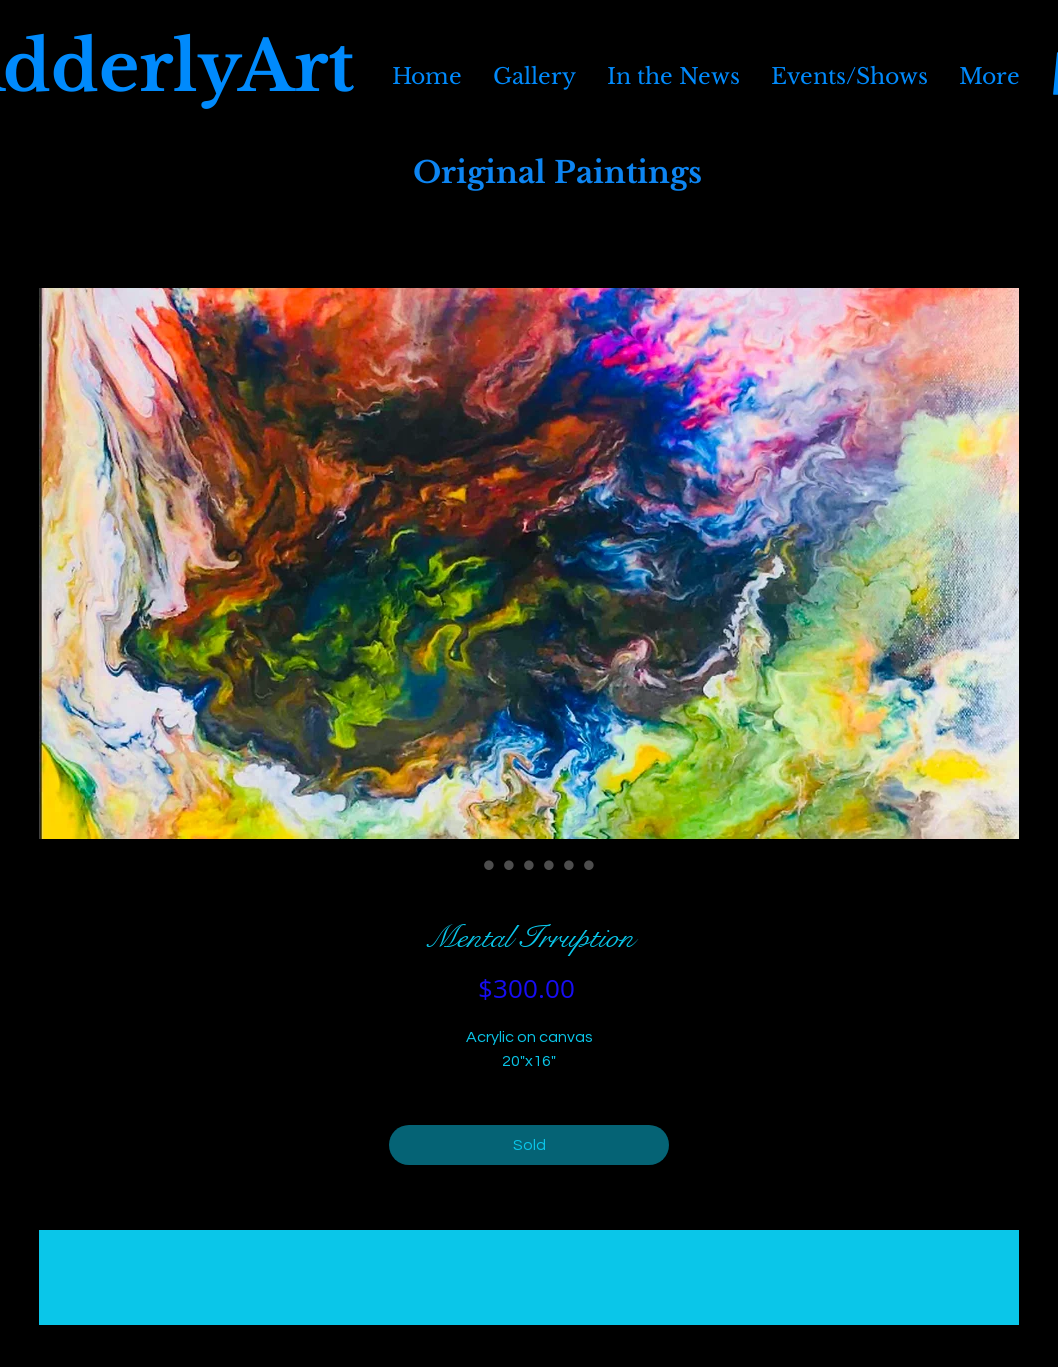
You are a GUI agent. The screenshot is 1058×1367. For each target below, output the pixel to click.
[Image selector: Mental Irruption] (469, 865)
